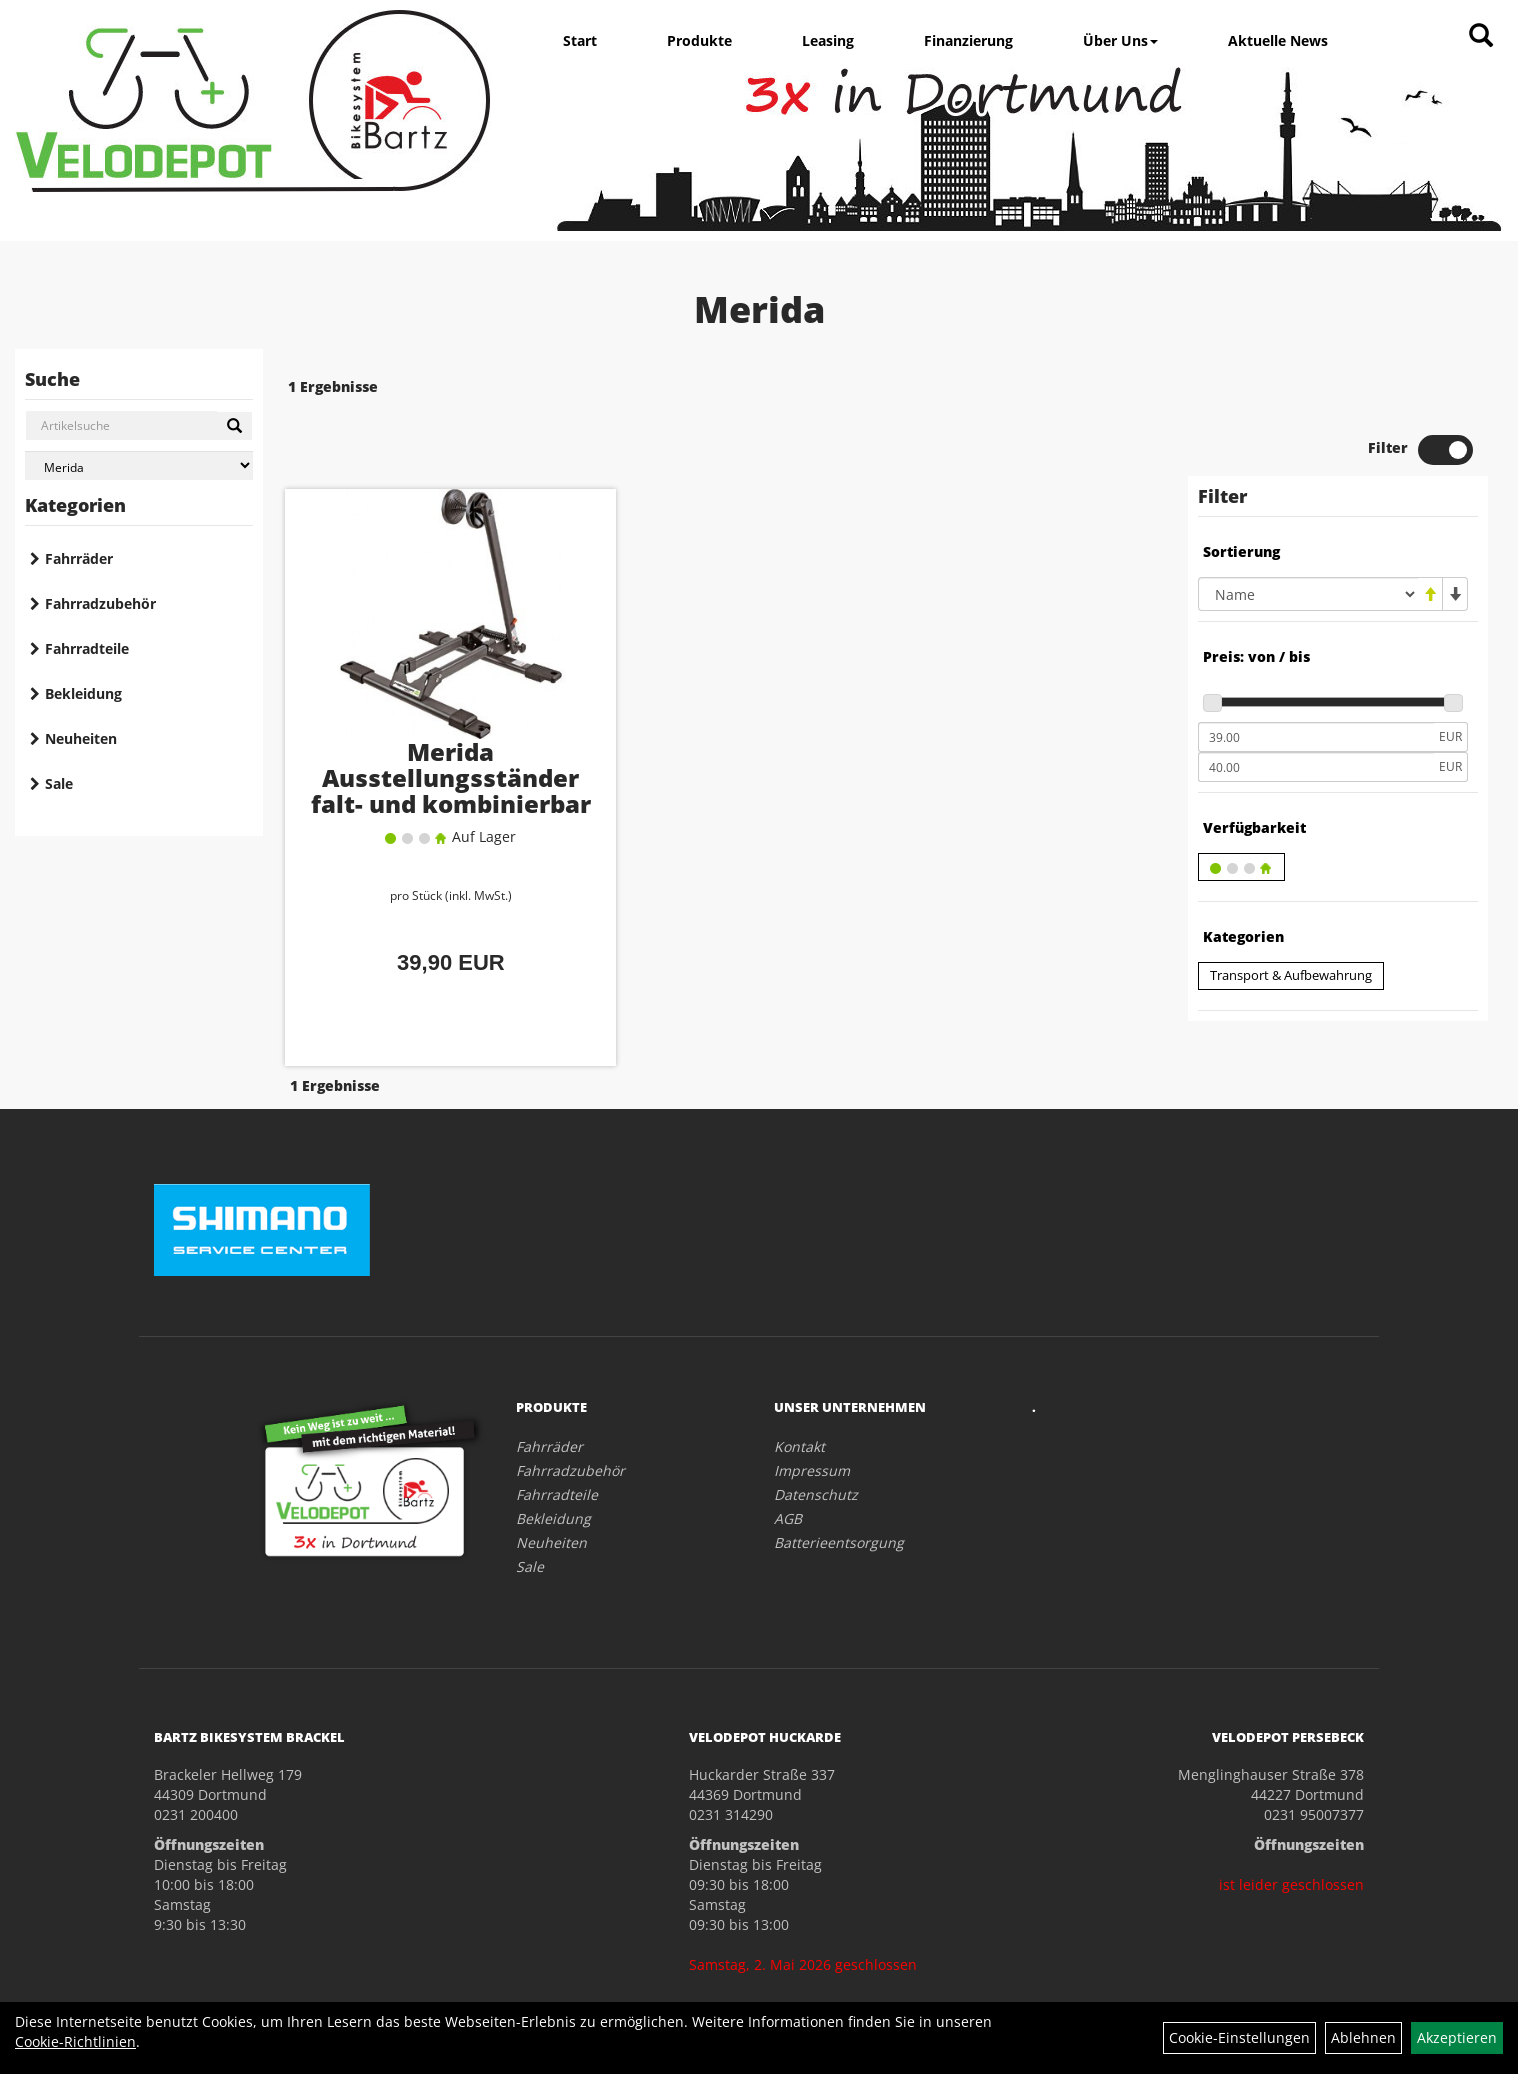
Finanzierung (968, 40)
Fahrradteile (87, 648)
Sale (59, 783)
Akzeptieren (1457, 2037)
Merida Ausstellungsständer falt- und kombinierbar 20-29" (426, 742)
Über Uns (1120, 40)
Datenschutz (816, 1431)
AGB (788, 1455)
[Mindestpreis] (1316, 679)
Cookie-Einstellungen (1239, 2037)
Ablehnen (1363, 2037)
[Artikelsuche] (1481, 36)
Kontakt (799, 1383)
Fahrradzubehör (100, 603)
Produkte (699, 40)
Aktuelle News (1278, 40)
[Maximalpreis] (1316, 709)
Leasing (828, 40)
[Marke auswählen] (139, 465)
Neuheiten (81, 738)
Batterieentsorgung (839, 1479)
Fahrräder (79, 558)
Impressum (812, 1407)
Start (580, 40)
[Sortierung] (1308, 536)
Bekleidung (83, 693)
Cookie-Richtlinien (75, 2041)
